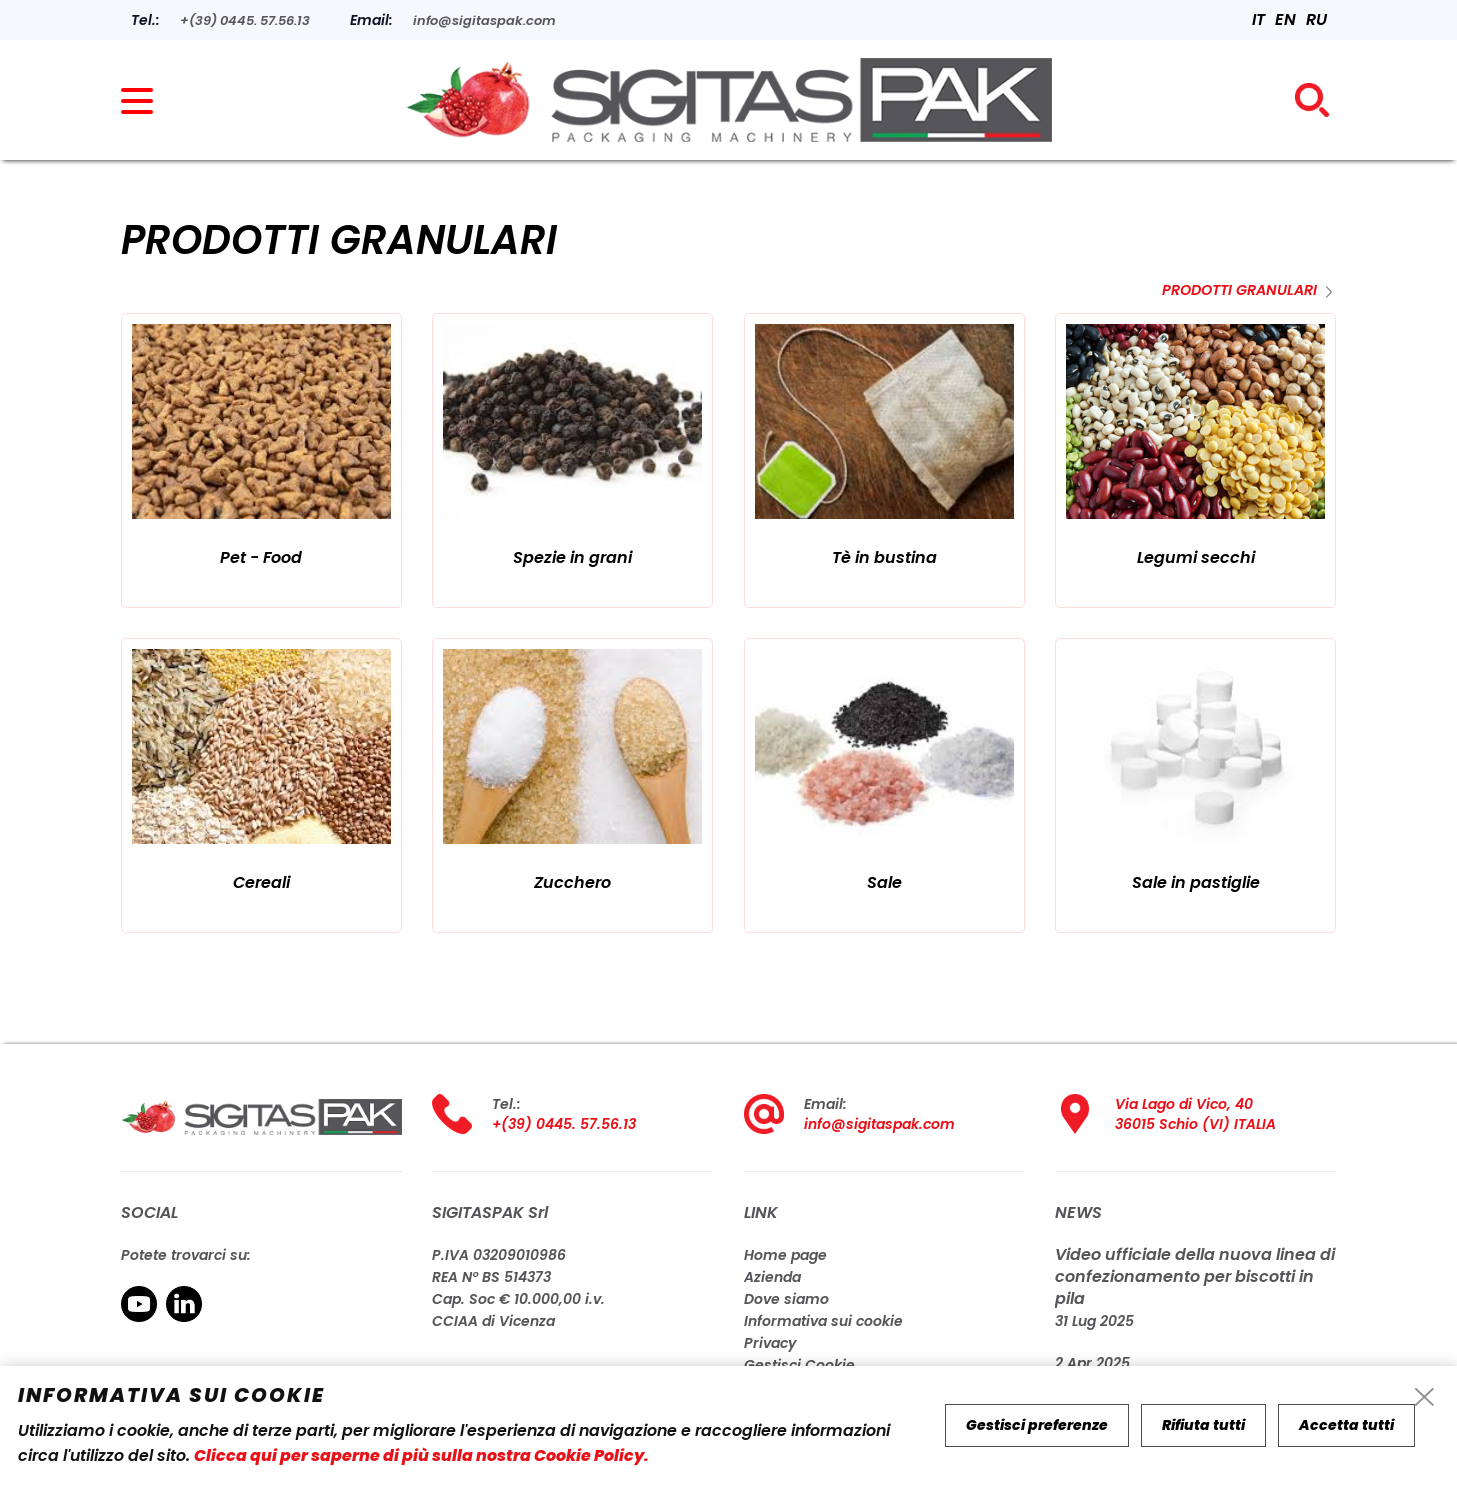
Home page (785, 1255)
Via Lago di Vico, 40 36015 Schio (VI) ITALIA (1195, 1114)
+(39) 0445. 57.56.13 (564, 1124)
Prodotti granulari (1239, 290)
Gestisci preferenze (1037, 1425)
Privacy (770, 1343)
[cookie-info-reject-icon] (1425, 1398)
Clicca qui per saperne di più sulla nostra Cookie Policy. (421, 1455)
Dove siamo (786, 1299)
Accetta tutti (1346, 1425)
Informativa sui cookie (823, 1321)
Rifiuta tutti (1203, 1425)
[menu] (146, 110)
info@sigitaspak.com (879, 1124)
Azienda (772, 1277)
